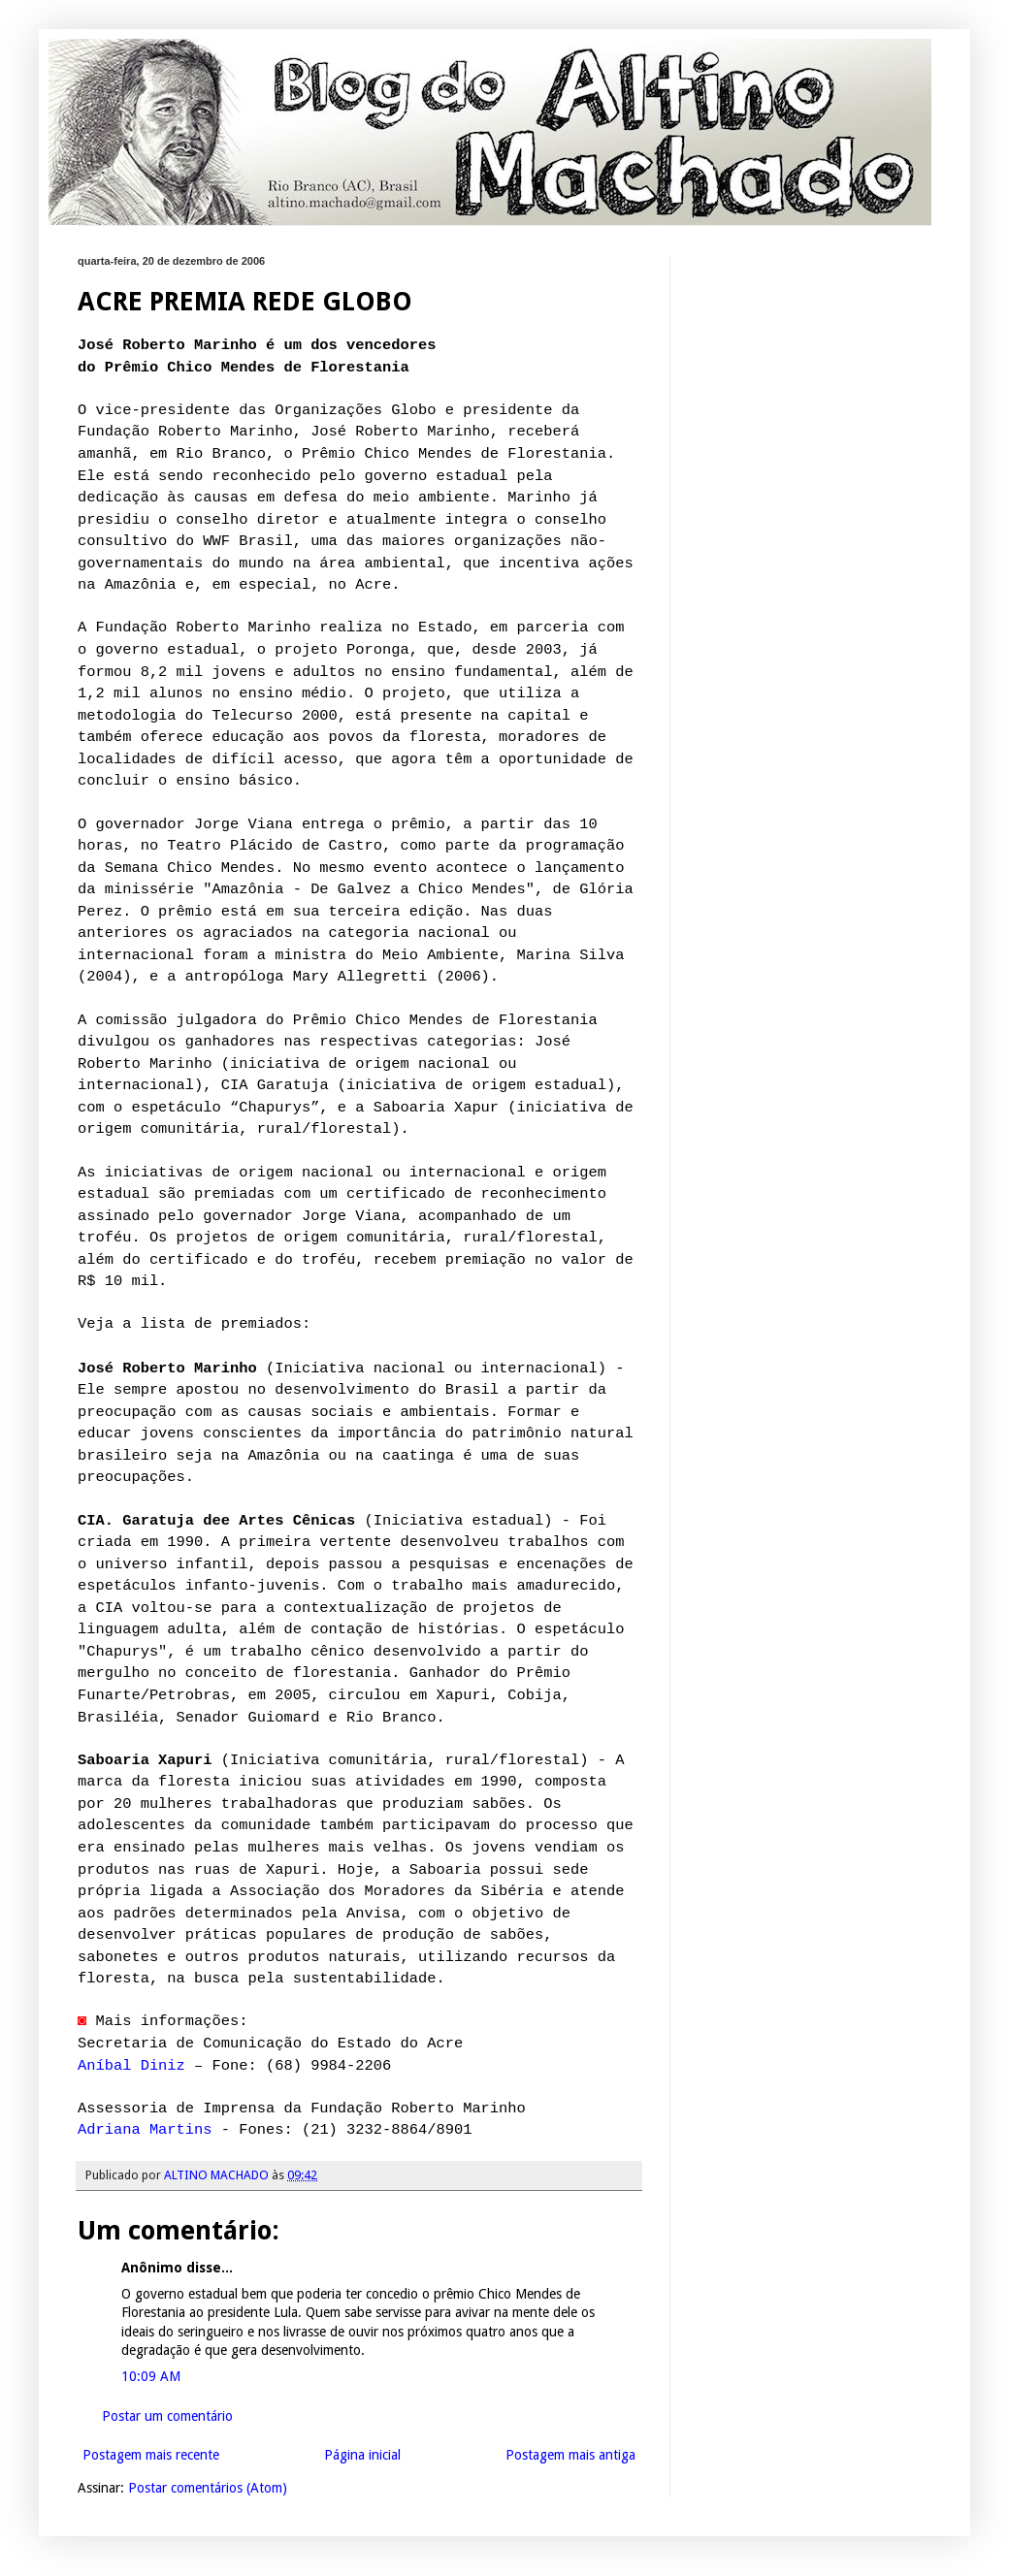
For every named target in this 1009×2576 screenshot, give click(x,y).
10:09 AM (150, 2376)
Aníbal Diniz (131, 2066)
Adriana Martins (145, 2130)
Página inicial (362, 2455)
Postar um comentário (167, 2416)
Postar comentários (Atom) (207, 2488)
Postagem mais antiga (570, 2455)
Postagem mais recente (150, 2455)
